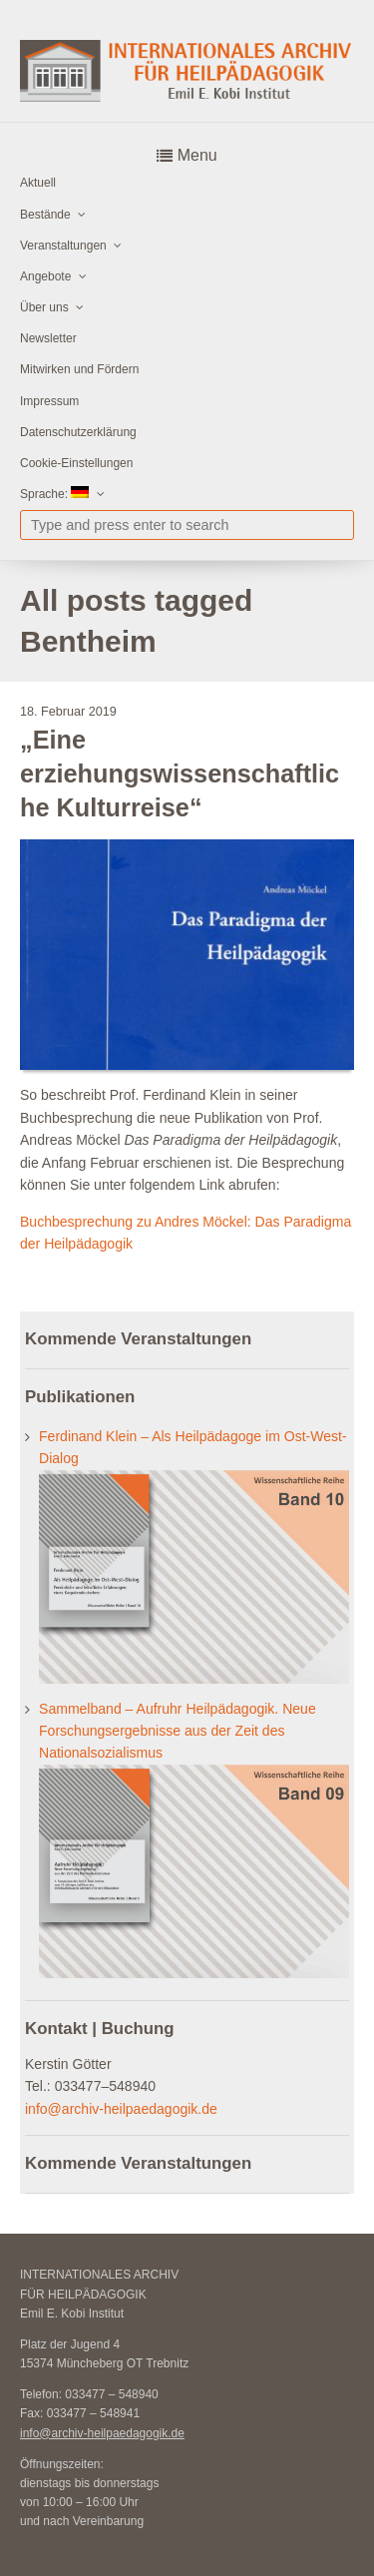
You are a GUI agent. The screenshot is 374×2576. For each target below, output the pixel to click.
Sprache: (54, 493)
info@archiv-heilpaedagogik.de (121, 2109)
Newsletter (48, 338)
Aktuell (38, 183)
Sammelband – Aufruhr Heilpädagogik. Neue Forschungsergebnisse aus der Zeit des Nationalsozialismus (177, 1731)
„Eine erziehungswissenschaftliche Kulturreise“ (179, 774)
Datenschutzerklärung (78, 432)
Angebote (45, 276)
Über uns (44, 307)
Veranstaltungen (63, 246)
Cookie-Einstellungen (76, 463)
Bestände (45, 215)
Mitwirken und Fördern (79, 369)
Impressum (49, 401)
